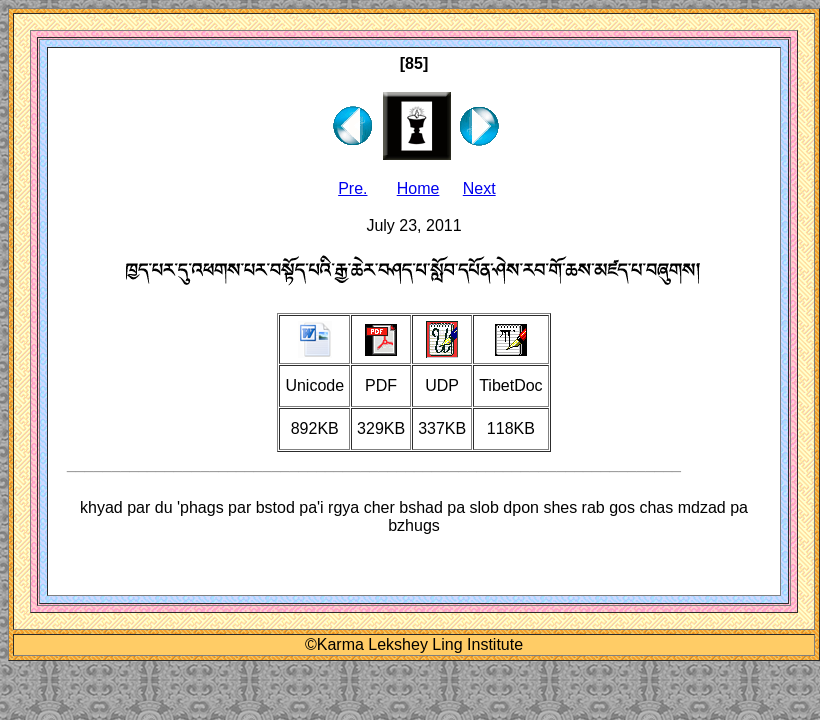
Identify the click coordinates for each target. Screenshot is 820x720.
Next (479, 188)
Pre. (352, 188)
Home (418, 188)
